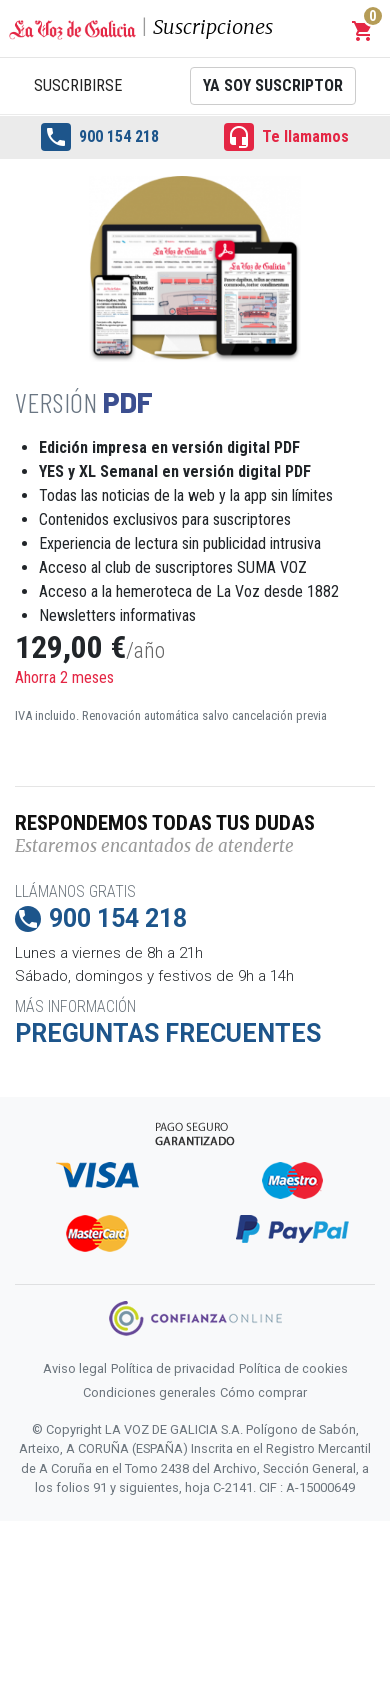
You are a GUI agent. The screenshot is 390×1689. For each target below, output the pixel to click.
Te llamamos (286, 137)
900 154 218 (100, 137)
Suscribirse (78, 85)
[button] (363, 31)
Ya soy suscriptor (273, 85)
